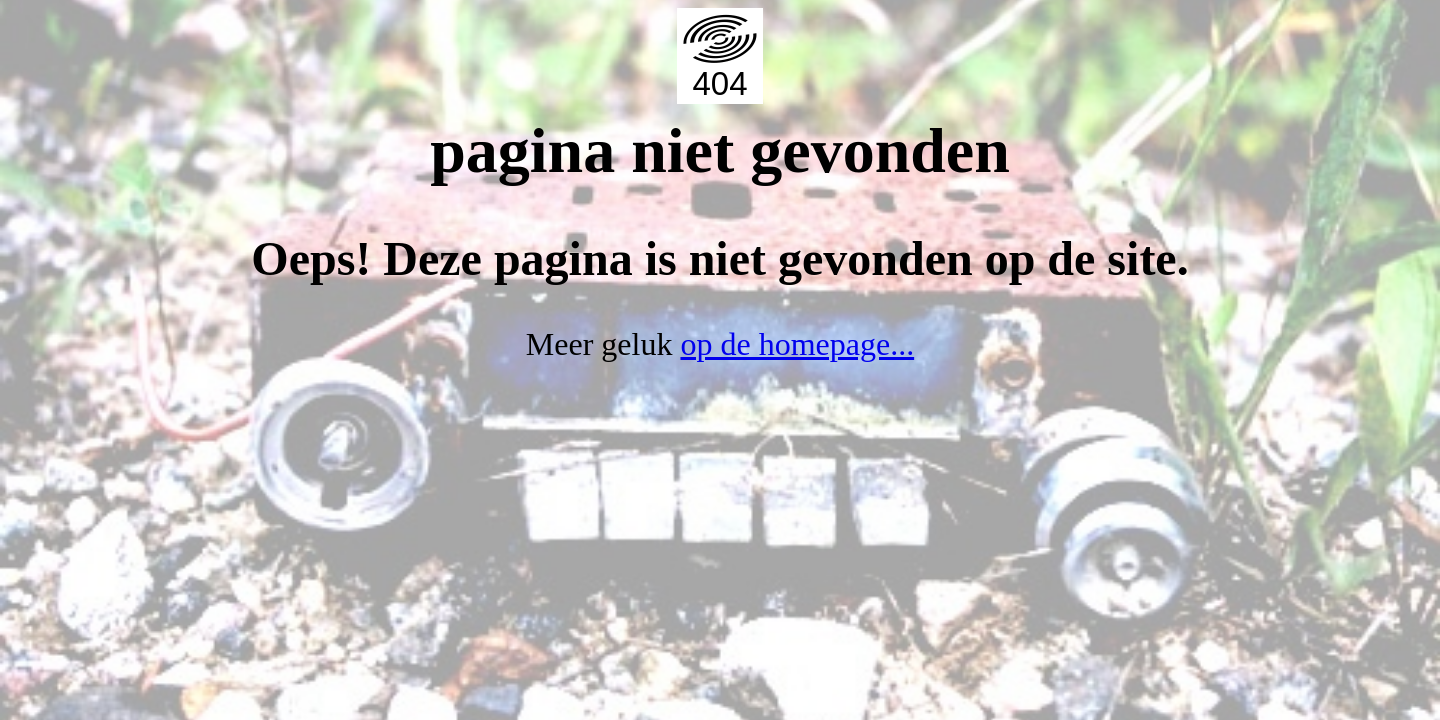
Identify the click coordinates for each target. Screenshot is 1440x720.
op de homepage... (797, 344)
